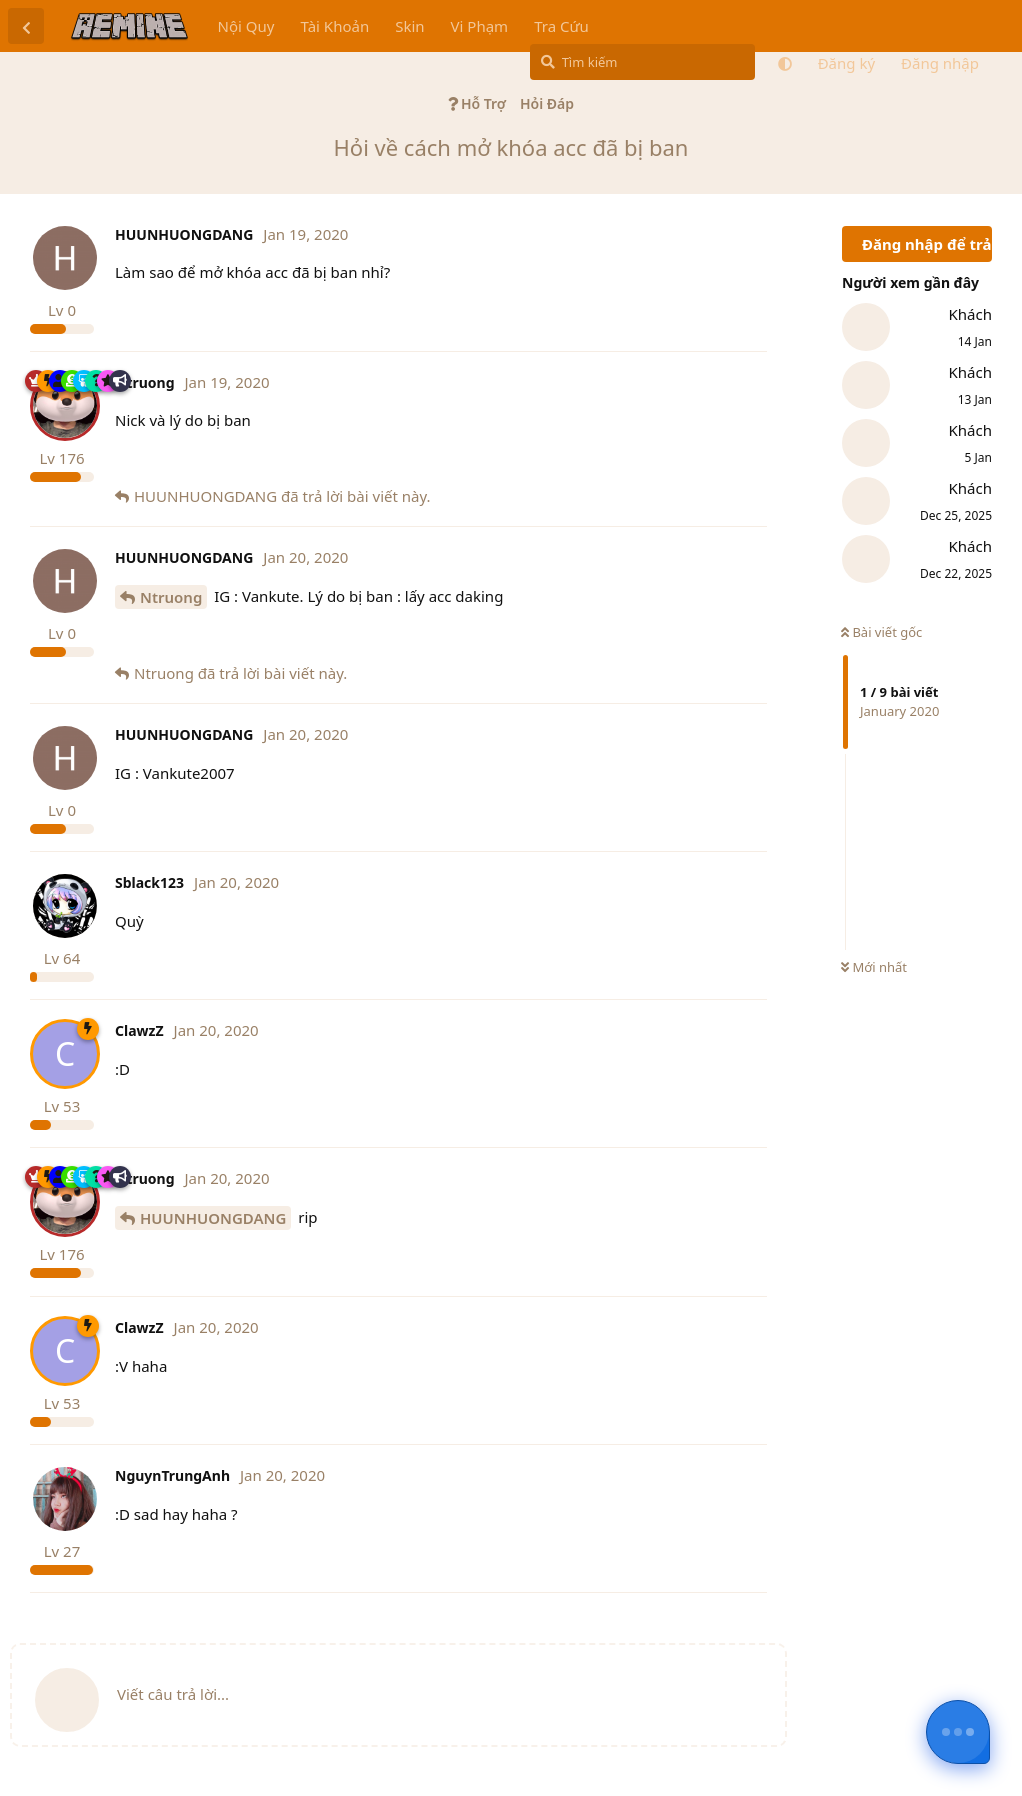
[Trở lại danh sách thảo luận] (26, 26)
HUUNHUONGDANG (213, 1218)
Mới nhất (874, 967)
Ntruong (171, 597)
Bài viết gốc (881, 632)
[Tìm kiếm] (642, 62)
